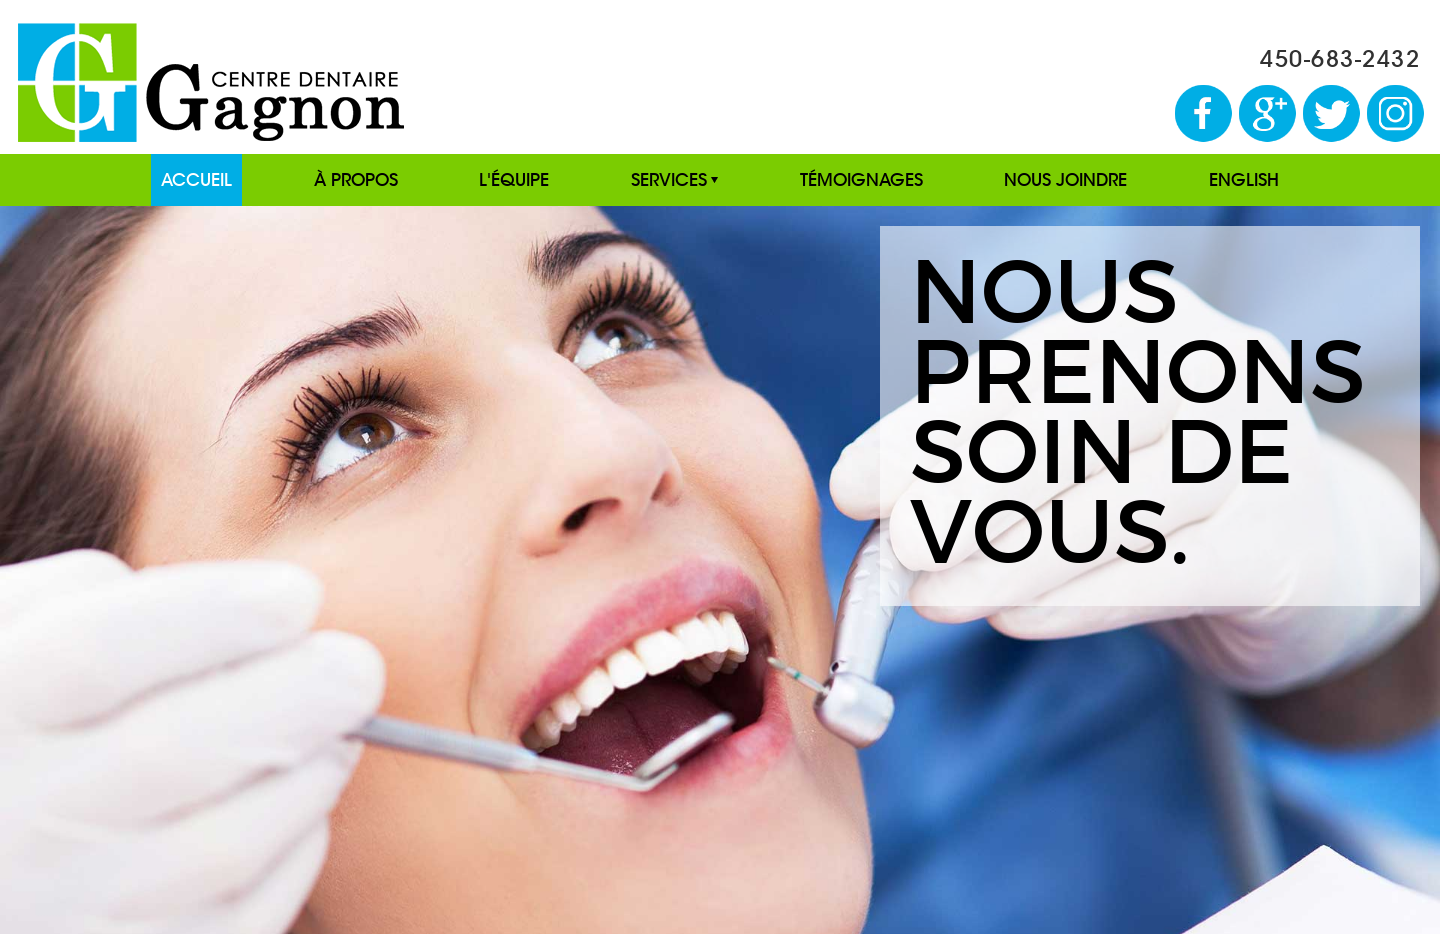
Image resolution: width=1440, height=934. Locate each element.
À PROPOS (356, 180)
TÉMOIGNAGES (861, 180)
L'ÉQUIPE (514, 180)
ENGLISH (1244, 180)
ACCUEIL (196, 180)
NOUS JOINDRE (1065, 180)
